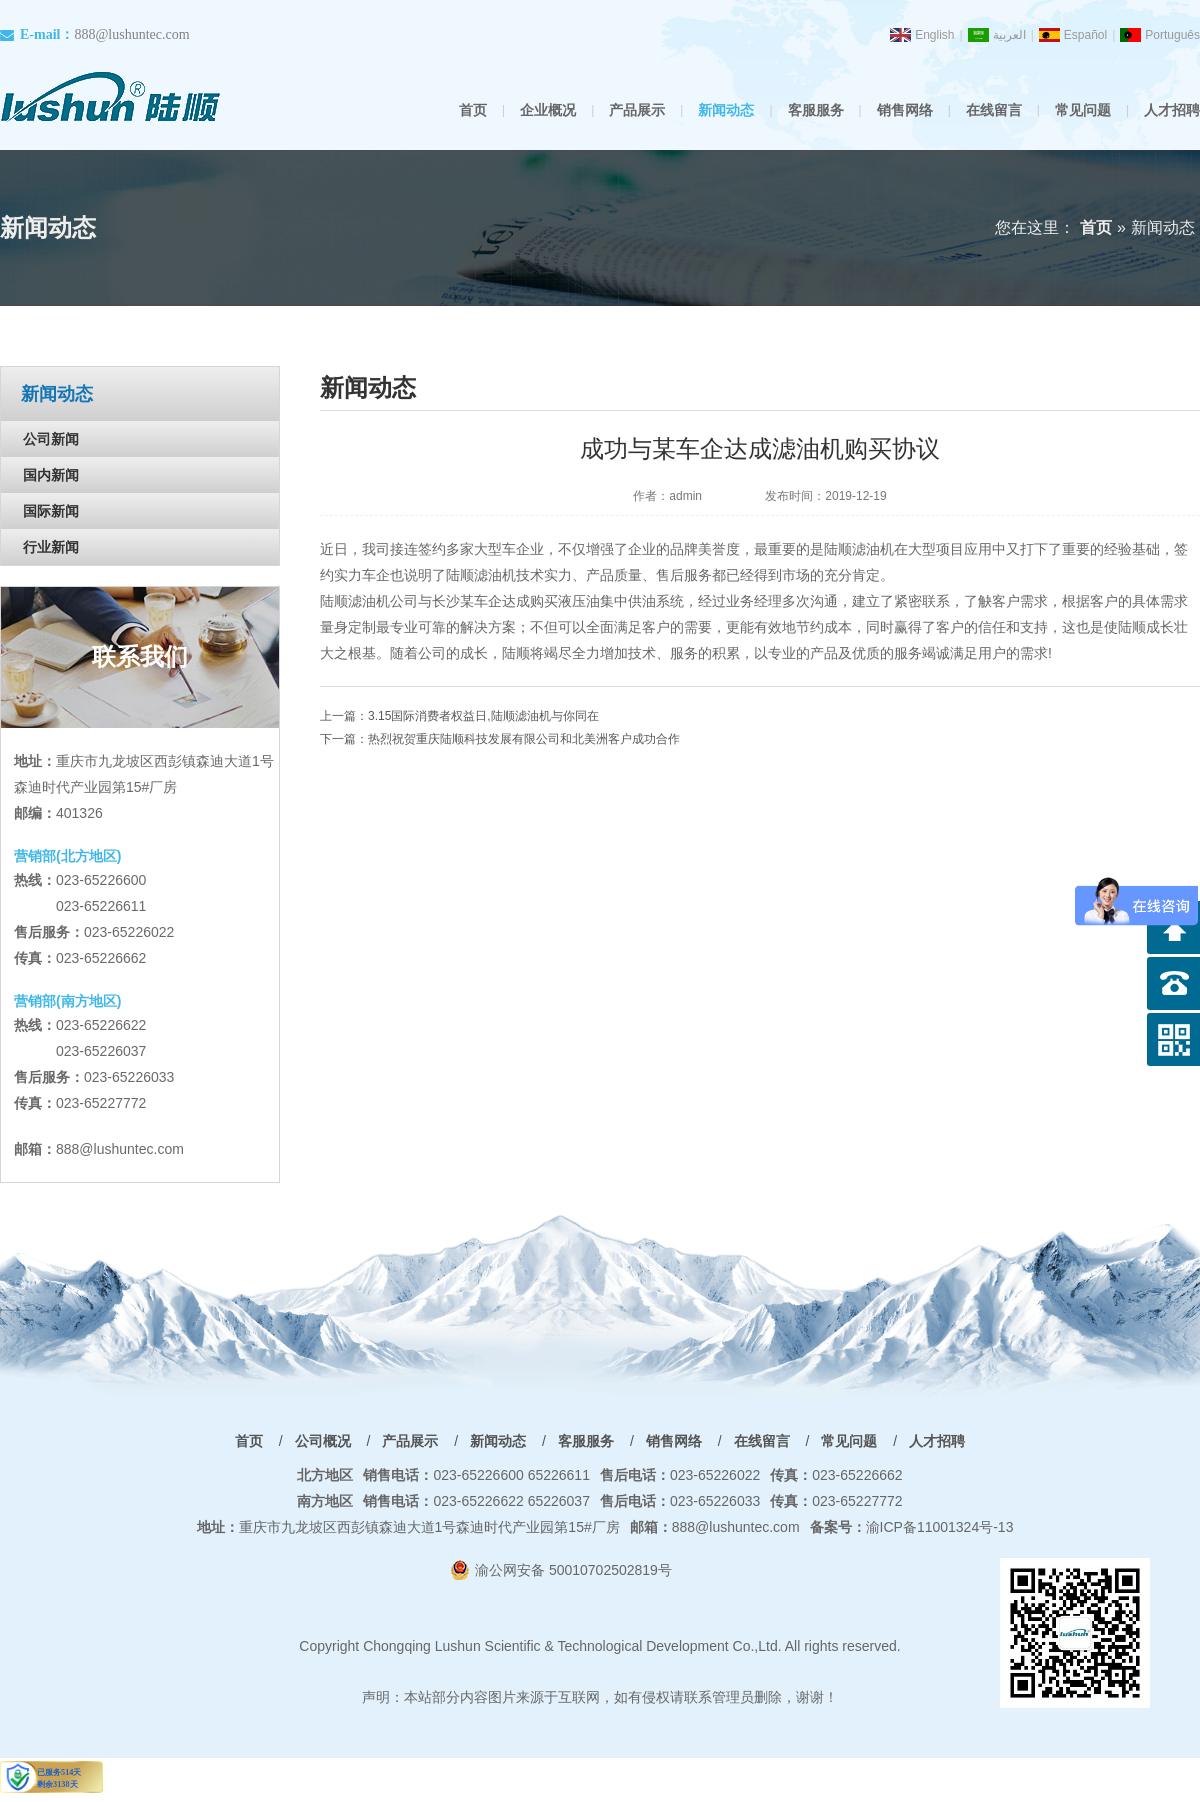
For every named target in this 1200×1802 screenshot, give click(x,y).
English (934, 35)
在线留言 (994, 110)
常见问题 (1083, 110)
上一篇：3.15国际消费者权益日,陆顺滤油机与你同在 (459, 716)
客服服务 (816, 110)
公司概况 (323, 1441)
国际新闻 (51, 511)
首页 (473, 110)
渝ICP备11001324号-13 (912, 1527)
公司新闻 (51, 439)
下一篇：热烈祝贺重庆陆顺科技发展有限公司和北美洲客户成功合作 (500, 739)
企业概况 (548, 110)
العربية (1009, 35)
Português (1172, 35)
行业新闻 (51, 547)
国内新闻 (51, 475)
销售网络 (905, 110)
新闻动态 (726, 110)
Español (1085, 35)
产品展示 (637, 110)
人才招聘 (1172, 110)
